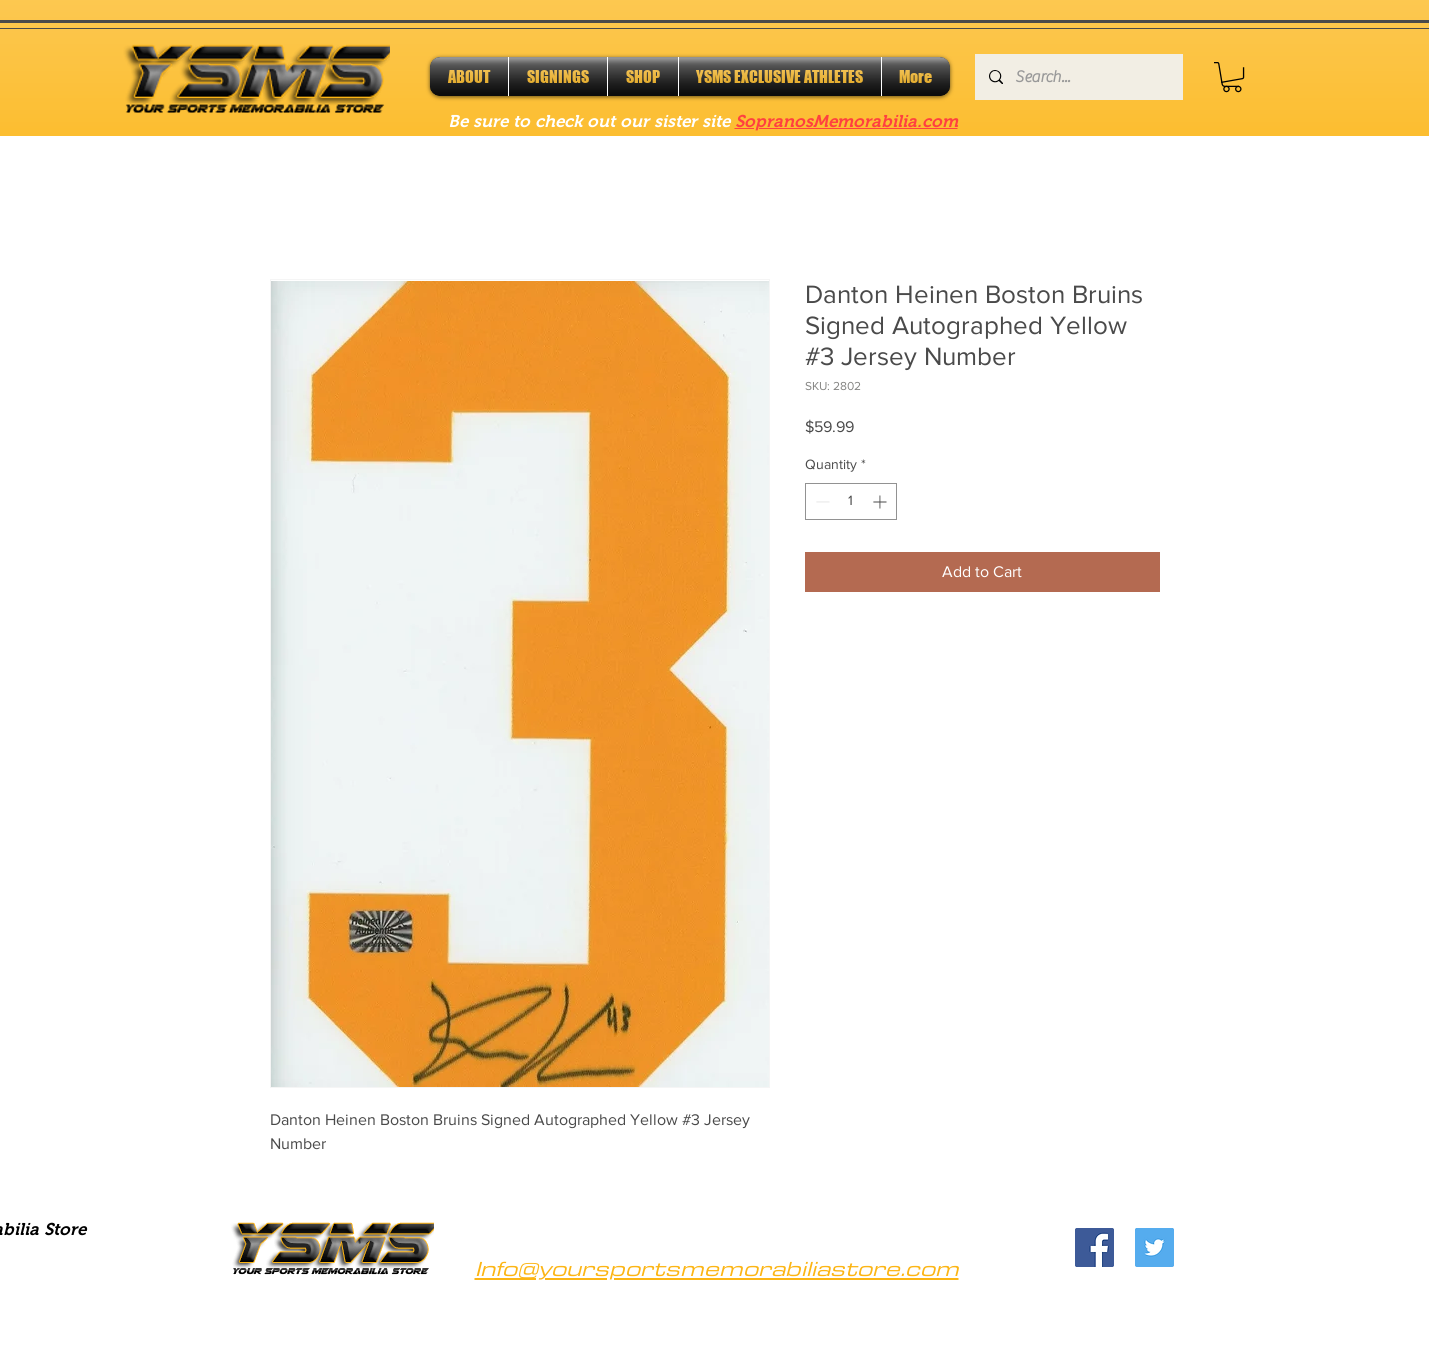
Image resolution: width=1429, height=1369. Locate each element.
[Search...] (1078, 77)
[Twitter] (1154, 1247)
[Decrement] (820, 501)
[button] (1232, 77)
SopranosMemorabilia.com (846, 121)
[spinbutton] (851, 501)
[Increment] (881, 501)
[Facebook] (1094, 1247)
